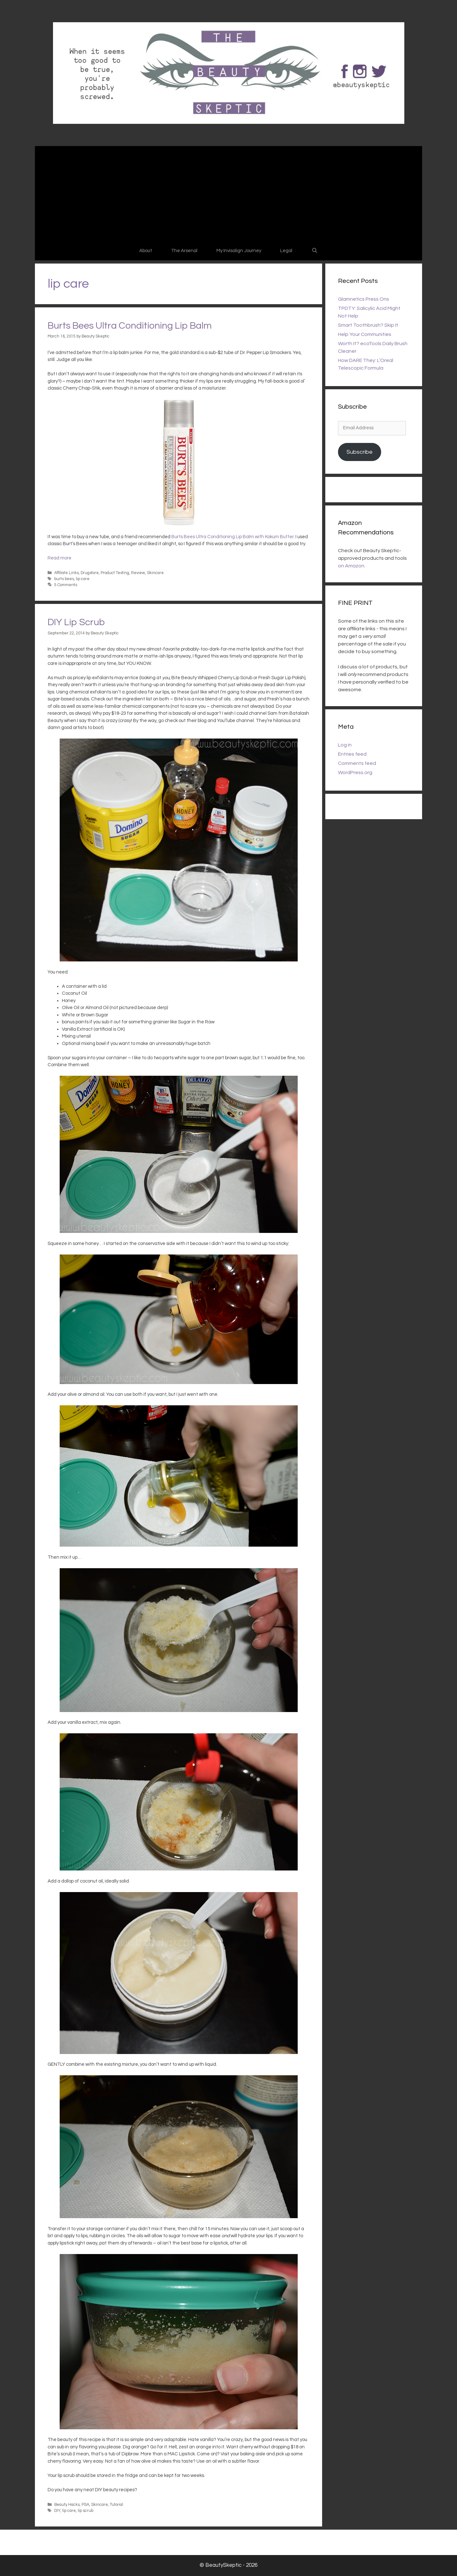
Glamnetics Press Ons (363, 299)
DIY (57, 2511)
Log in (345, 744)
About (145, 250)
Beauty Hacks (67, 2505)
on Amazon (351, 565)
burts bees (64, 579)
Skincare (155, 573)
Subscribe (360, 452)
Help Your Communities (364, 334)
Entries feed (352, 754)
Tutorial (116, 2505)
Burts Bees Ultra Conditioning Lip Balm (130, 326)
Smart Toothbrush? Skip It (368, 325)
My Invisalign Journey (238, 250)
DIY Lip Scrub (76, 622)
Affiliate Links (66, 573)
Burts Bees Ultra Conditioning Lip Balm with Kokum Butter (232, 536)
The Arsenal (184, 250)
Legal (286, 250)
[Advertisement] (228, 193)
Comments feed (357, 763)
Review (138, 573)
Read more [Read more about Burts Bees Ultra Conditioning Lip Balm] (59, 558)
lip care (82, 579)
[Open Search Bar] (314, 250)
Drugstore (90, 573)
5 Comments (65, 585)
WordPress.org (355, 772)
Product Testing (115, 573)
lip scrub (85, 2511)
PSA (85, 2505)
